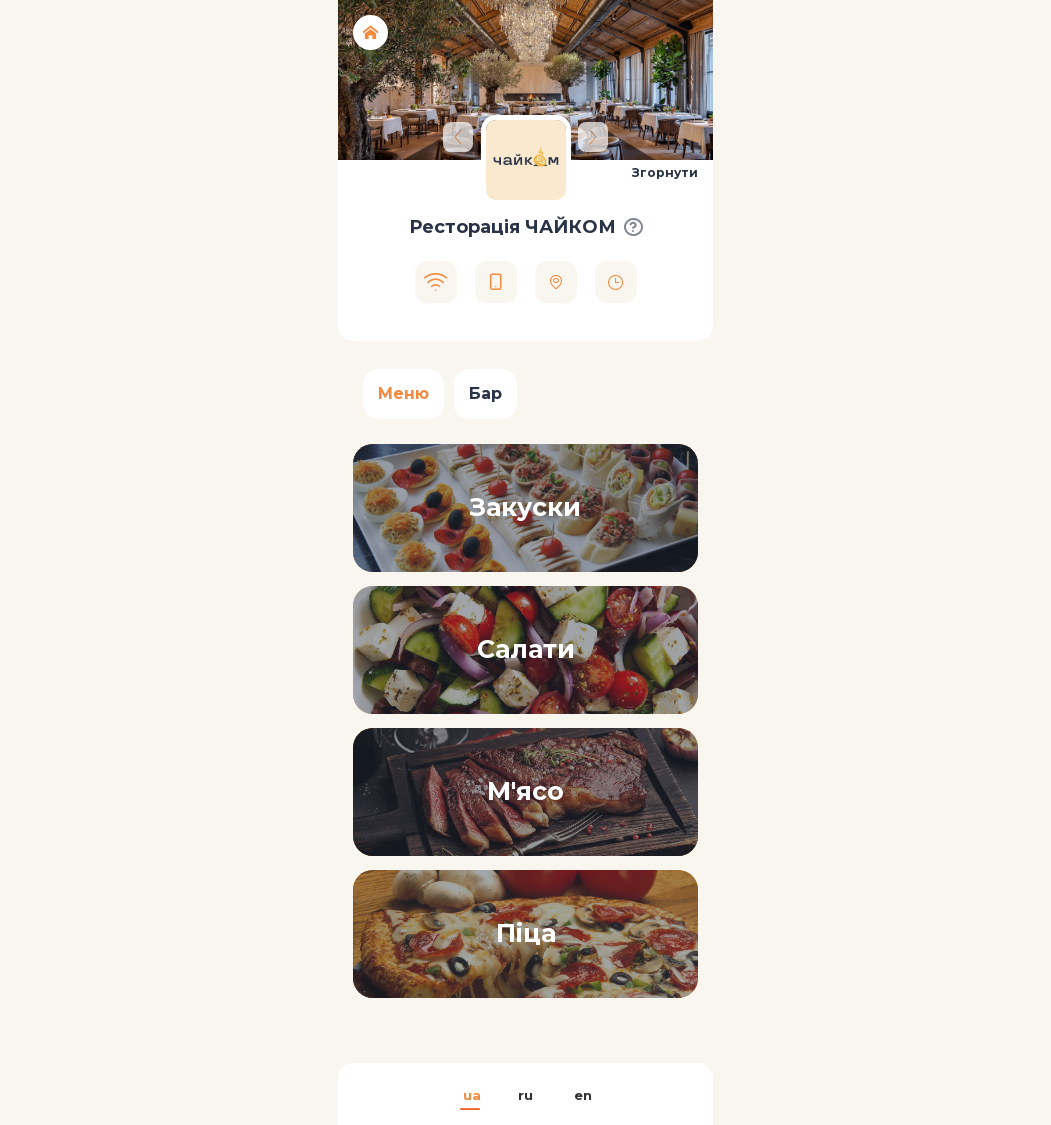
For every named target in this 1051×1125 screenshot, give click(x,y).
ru (525, 1095)
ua (470, 1095)
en (581, 1095)
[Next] (593, 137)
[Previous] (458, 137)
